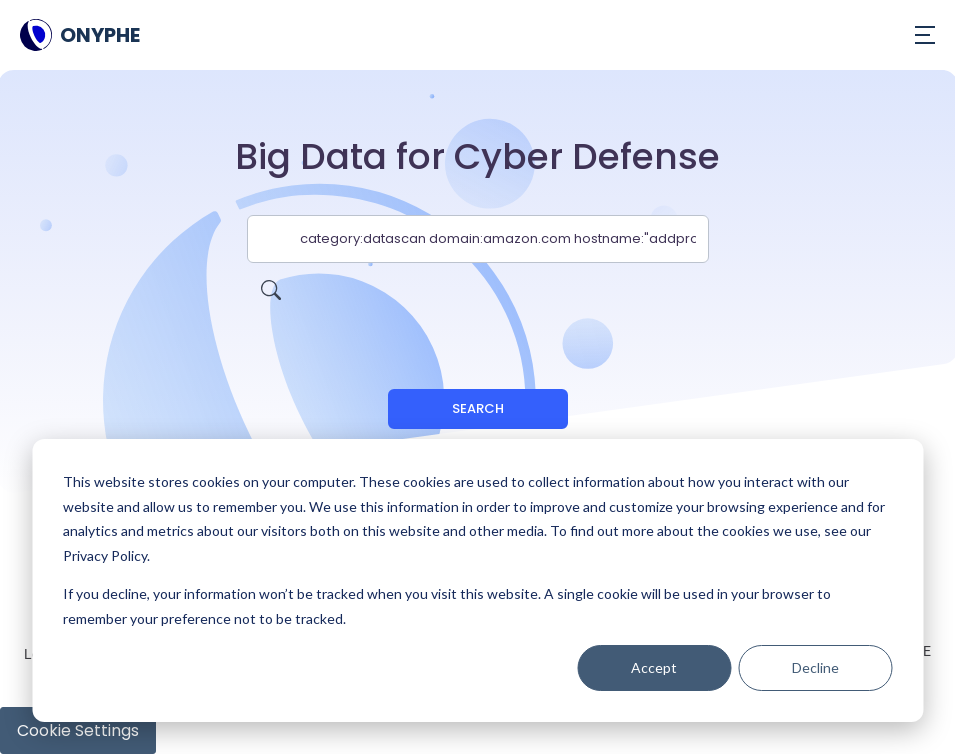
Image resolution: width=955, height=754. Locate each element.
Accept (654, 667)
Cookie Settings (78, 730)
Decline (815, 667)
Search (478, 408)
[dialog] (477, 580)
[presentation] (478, 302)
